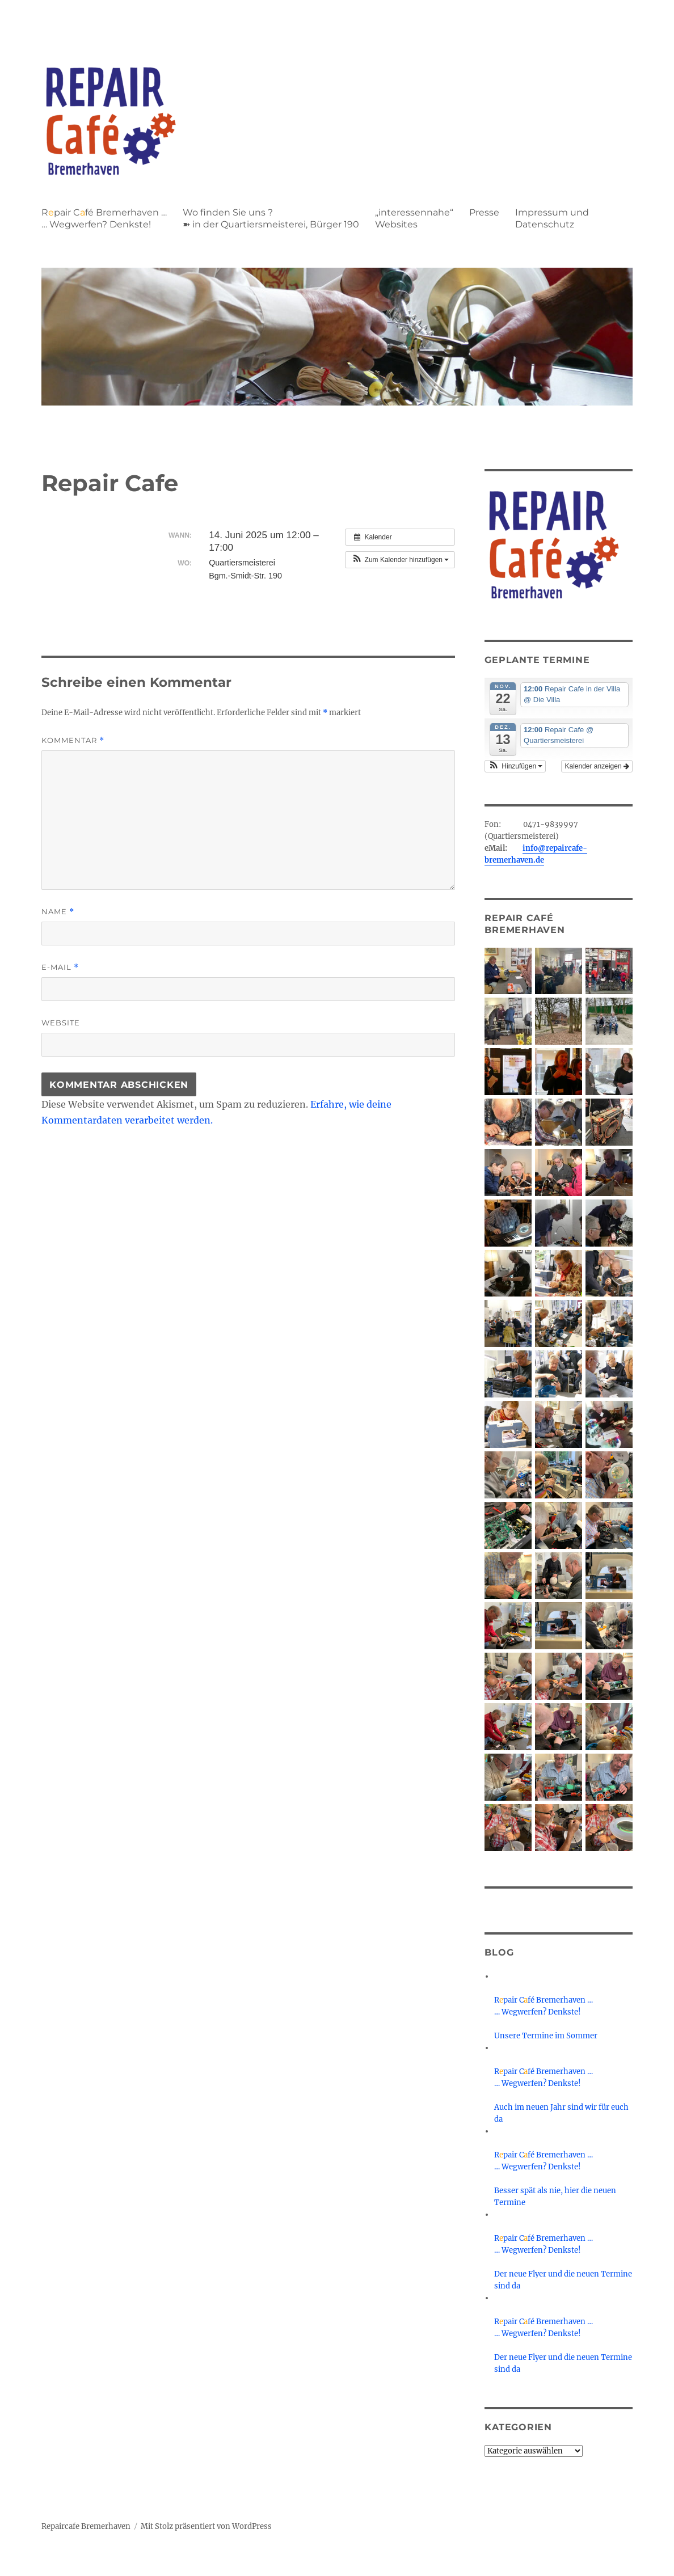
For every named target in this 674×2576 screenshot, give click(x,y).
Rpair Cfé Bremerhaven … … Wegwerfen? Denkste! (104, 218)
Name (57, 912)
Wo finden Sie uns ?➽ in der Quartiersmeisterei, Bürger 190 (271, 218)
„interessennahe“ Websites (414, 218)
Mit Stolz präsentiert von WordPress (206, 2526)
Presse (484, 212)
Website (60, 1022)
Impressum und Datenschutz (552, 218)
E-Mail (60, 967)
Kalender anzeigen (597, 766)
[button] (400, 560)
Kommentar (72, 740)
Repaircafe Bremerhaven (85, 2526)
